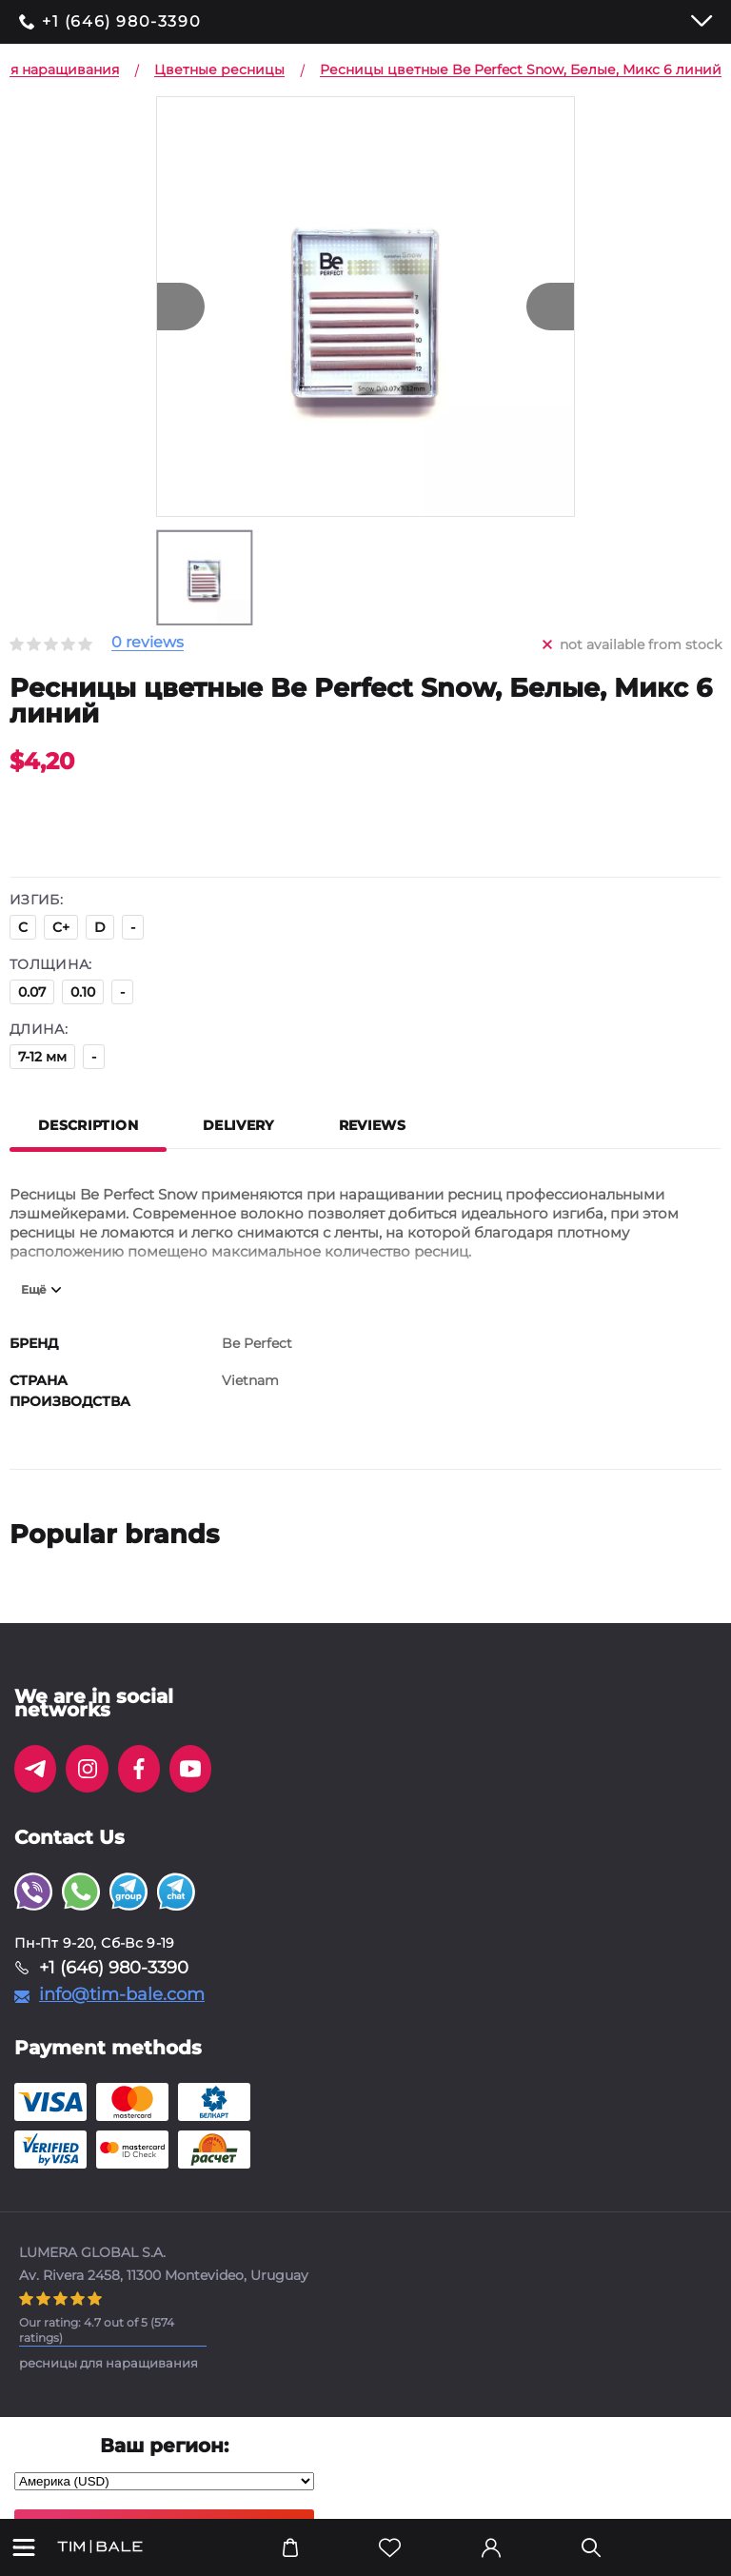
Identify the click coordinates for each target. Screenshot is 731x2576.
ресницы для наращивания (108, 2362)
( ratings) (96, 2330)
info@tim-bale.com (122, 1994)
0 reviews (147, 643)
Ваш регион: (164, 2445)
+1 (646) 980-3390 (121, 22)
